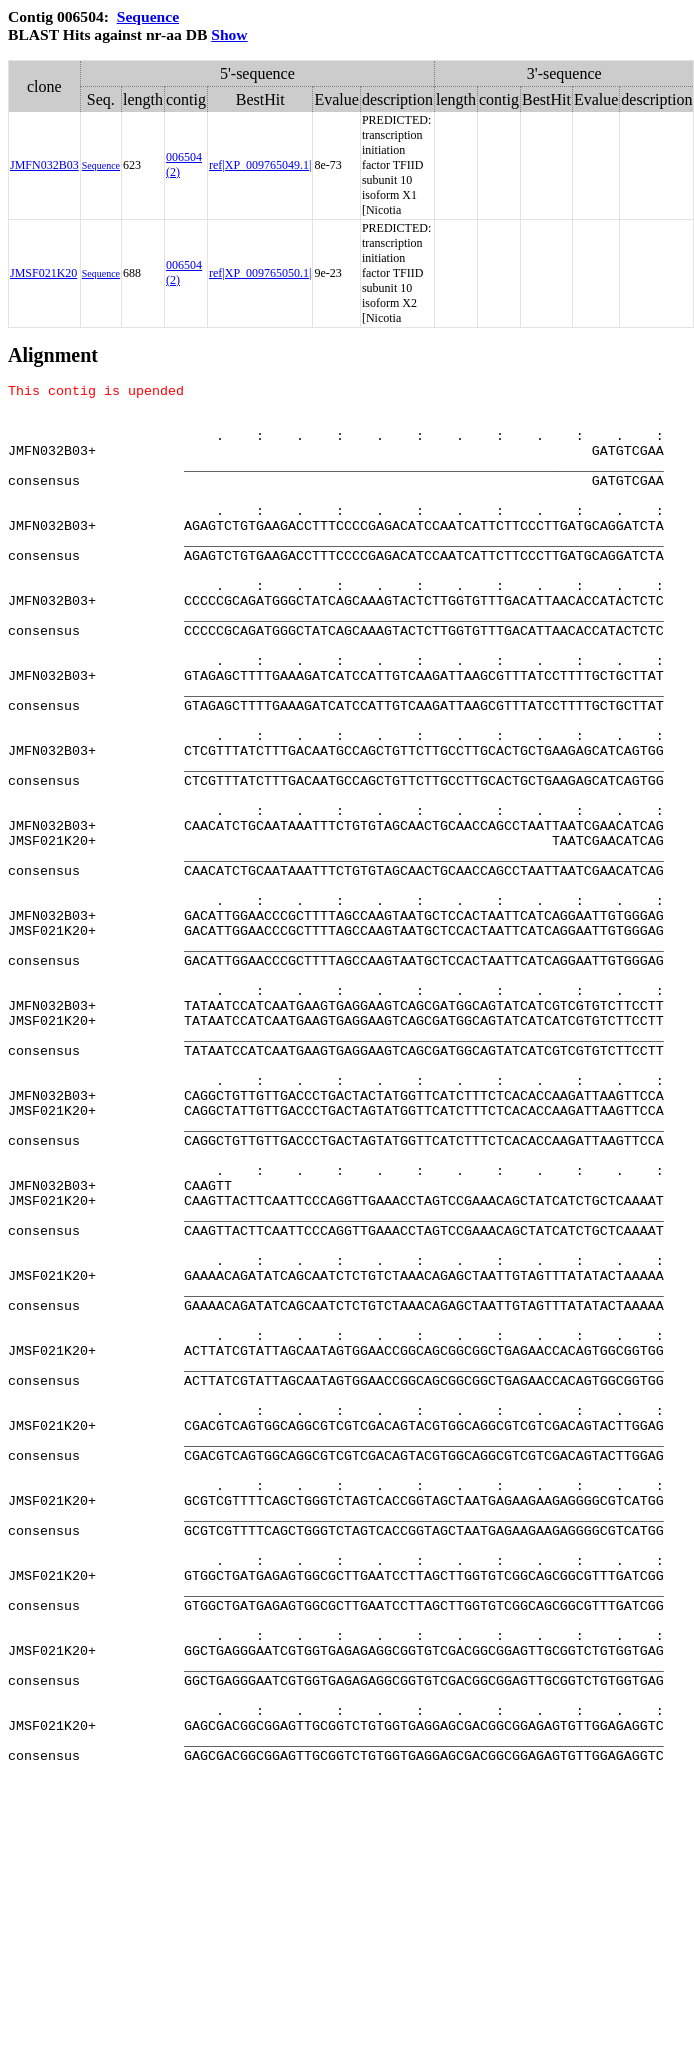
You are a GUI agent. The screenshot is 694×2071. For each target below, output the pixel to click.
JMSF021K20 (43, 273)
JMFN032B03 (44, 165)
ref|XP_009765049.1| (260, 165)
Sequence (148, 16)
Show (229, 34)
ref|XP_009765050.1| (260, 273)
